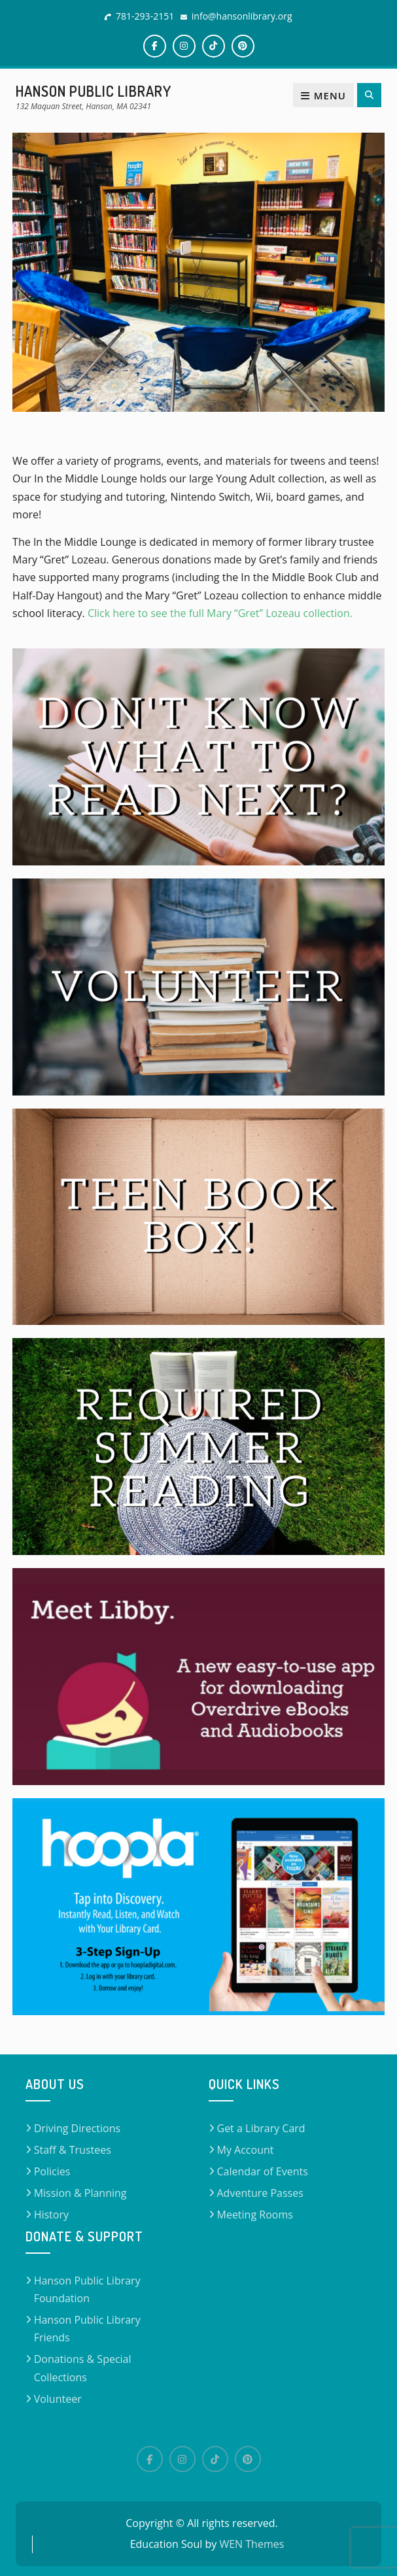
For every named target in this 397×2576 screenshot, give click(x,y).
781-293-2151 (145, 16)
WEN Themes (251, 2544)
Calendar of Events (262, 2171)
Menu (323, 95)
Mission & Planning (80, 2193)
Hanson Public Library (93, 91)
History (51, 2214)
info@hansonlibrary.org (242, 16)
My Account (245, 2150)
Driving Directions (77, 2128)
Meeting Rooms (255, 2214)
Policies (52, 2171)
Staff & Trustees (72, 2150)
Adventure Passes (260, 2193)
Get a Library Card (261, 2128)
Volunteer (58, 2399)
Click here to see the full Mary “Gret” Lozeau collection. (221, 613)
